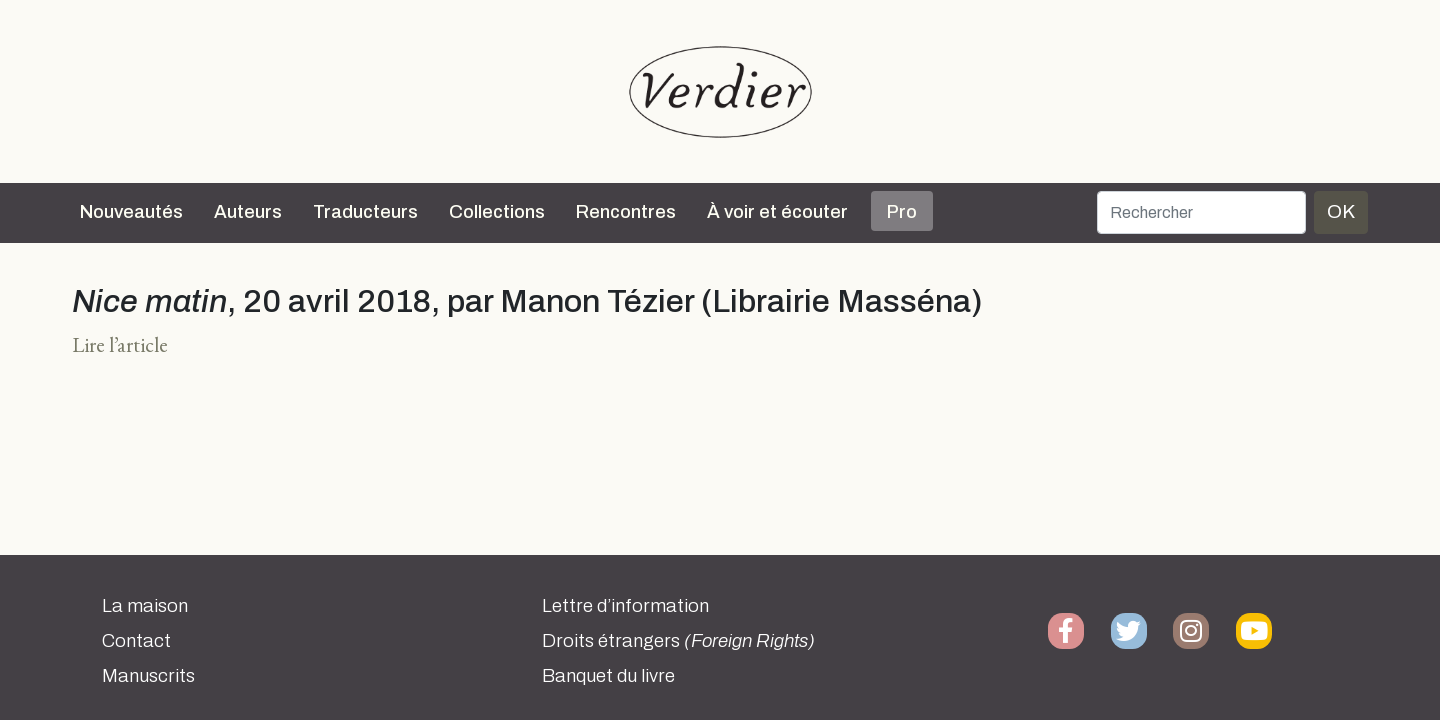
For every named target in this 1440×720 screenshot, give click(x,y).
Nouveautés (131, 212)
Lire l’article (120, 344)
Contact (136, 641)
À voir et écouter (777, 212)
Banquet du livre (608, 676)
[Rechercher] (1201, 212)
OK (1341, 211)
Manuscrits (148, 676)
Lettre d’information (625, 606)
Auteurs (248, 212)
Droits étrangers (678, 641)
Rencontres (626, 212)
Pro (902, 212)
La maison (145, 606)
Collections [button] (497, 212)
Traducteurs (365, 212)
